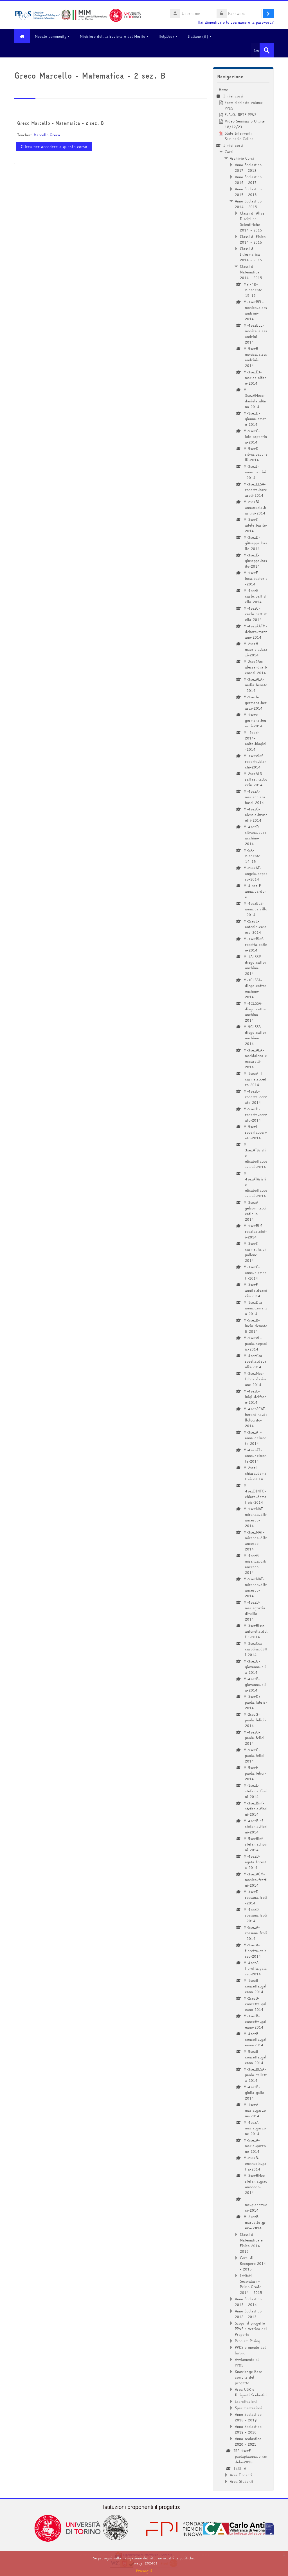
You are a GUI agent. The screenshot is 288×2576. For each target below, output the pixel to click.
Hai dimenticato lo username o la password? (236, 22)
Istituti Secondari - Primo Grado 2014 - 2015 (251, 2284)
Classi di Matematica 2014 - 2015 (251, 272)
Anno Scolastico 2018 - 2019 (248, 2417)
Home (223, 89)
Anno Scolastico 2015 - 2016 (248, 191)
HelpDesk (168, 36)
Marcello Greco (47, 135)
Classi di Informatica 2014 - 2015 (251, 254)
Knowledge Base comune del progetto (248, 2377)
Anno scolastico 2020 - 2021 (248, 2441)
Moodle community (52, 36)
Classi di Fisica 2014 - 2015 (253, 239)
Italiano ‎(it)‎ (200, 36)
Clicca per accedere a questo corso (54, 147)
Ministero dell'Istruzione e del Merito (114, 36)
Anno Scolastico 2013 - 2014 (248, 2301)
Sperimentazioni (248, 2408)
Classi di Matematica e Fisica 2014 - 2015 (251, 2243)
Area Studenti (241, 2481)
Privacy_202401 (144, 2563)
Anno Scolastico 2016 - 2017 (248, 179)
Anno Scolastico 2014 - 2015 (248, 204)
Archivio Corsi (242, 158)
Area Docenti (241, 2475)
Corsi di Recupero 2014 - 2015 (253, 2263)
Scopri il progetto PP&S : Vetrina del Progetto (251, 2328)
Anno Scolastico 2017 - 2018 (248, 167)
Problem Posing (247, 2341)
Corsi (229, 152)
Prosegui (144, 2571)
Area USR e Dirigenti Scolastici (251, 2392)
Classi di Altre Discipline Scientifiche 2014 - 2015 (252, 221)
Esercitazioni (246, 2401)
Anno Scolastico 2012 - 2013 (248, 2313)
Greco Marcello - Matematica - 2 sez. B (60, 123)
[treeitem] (243, 1285)
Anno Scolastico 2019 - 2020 (248, 2429)
